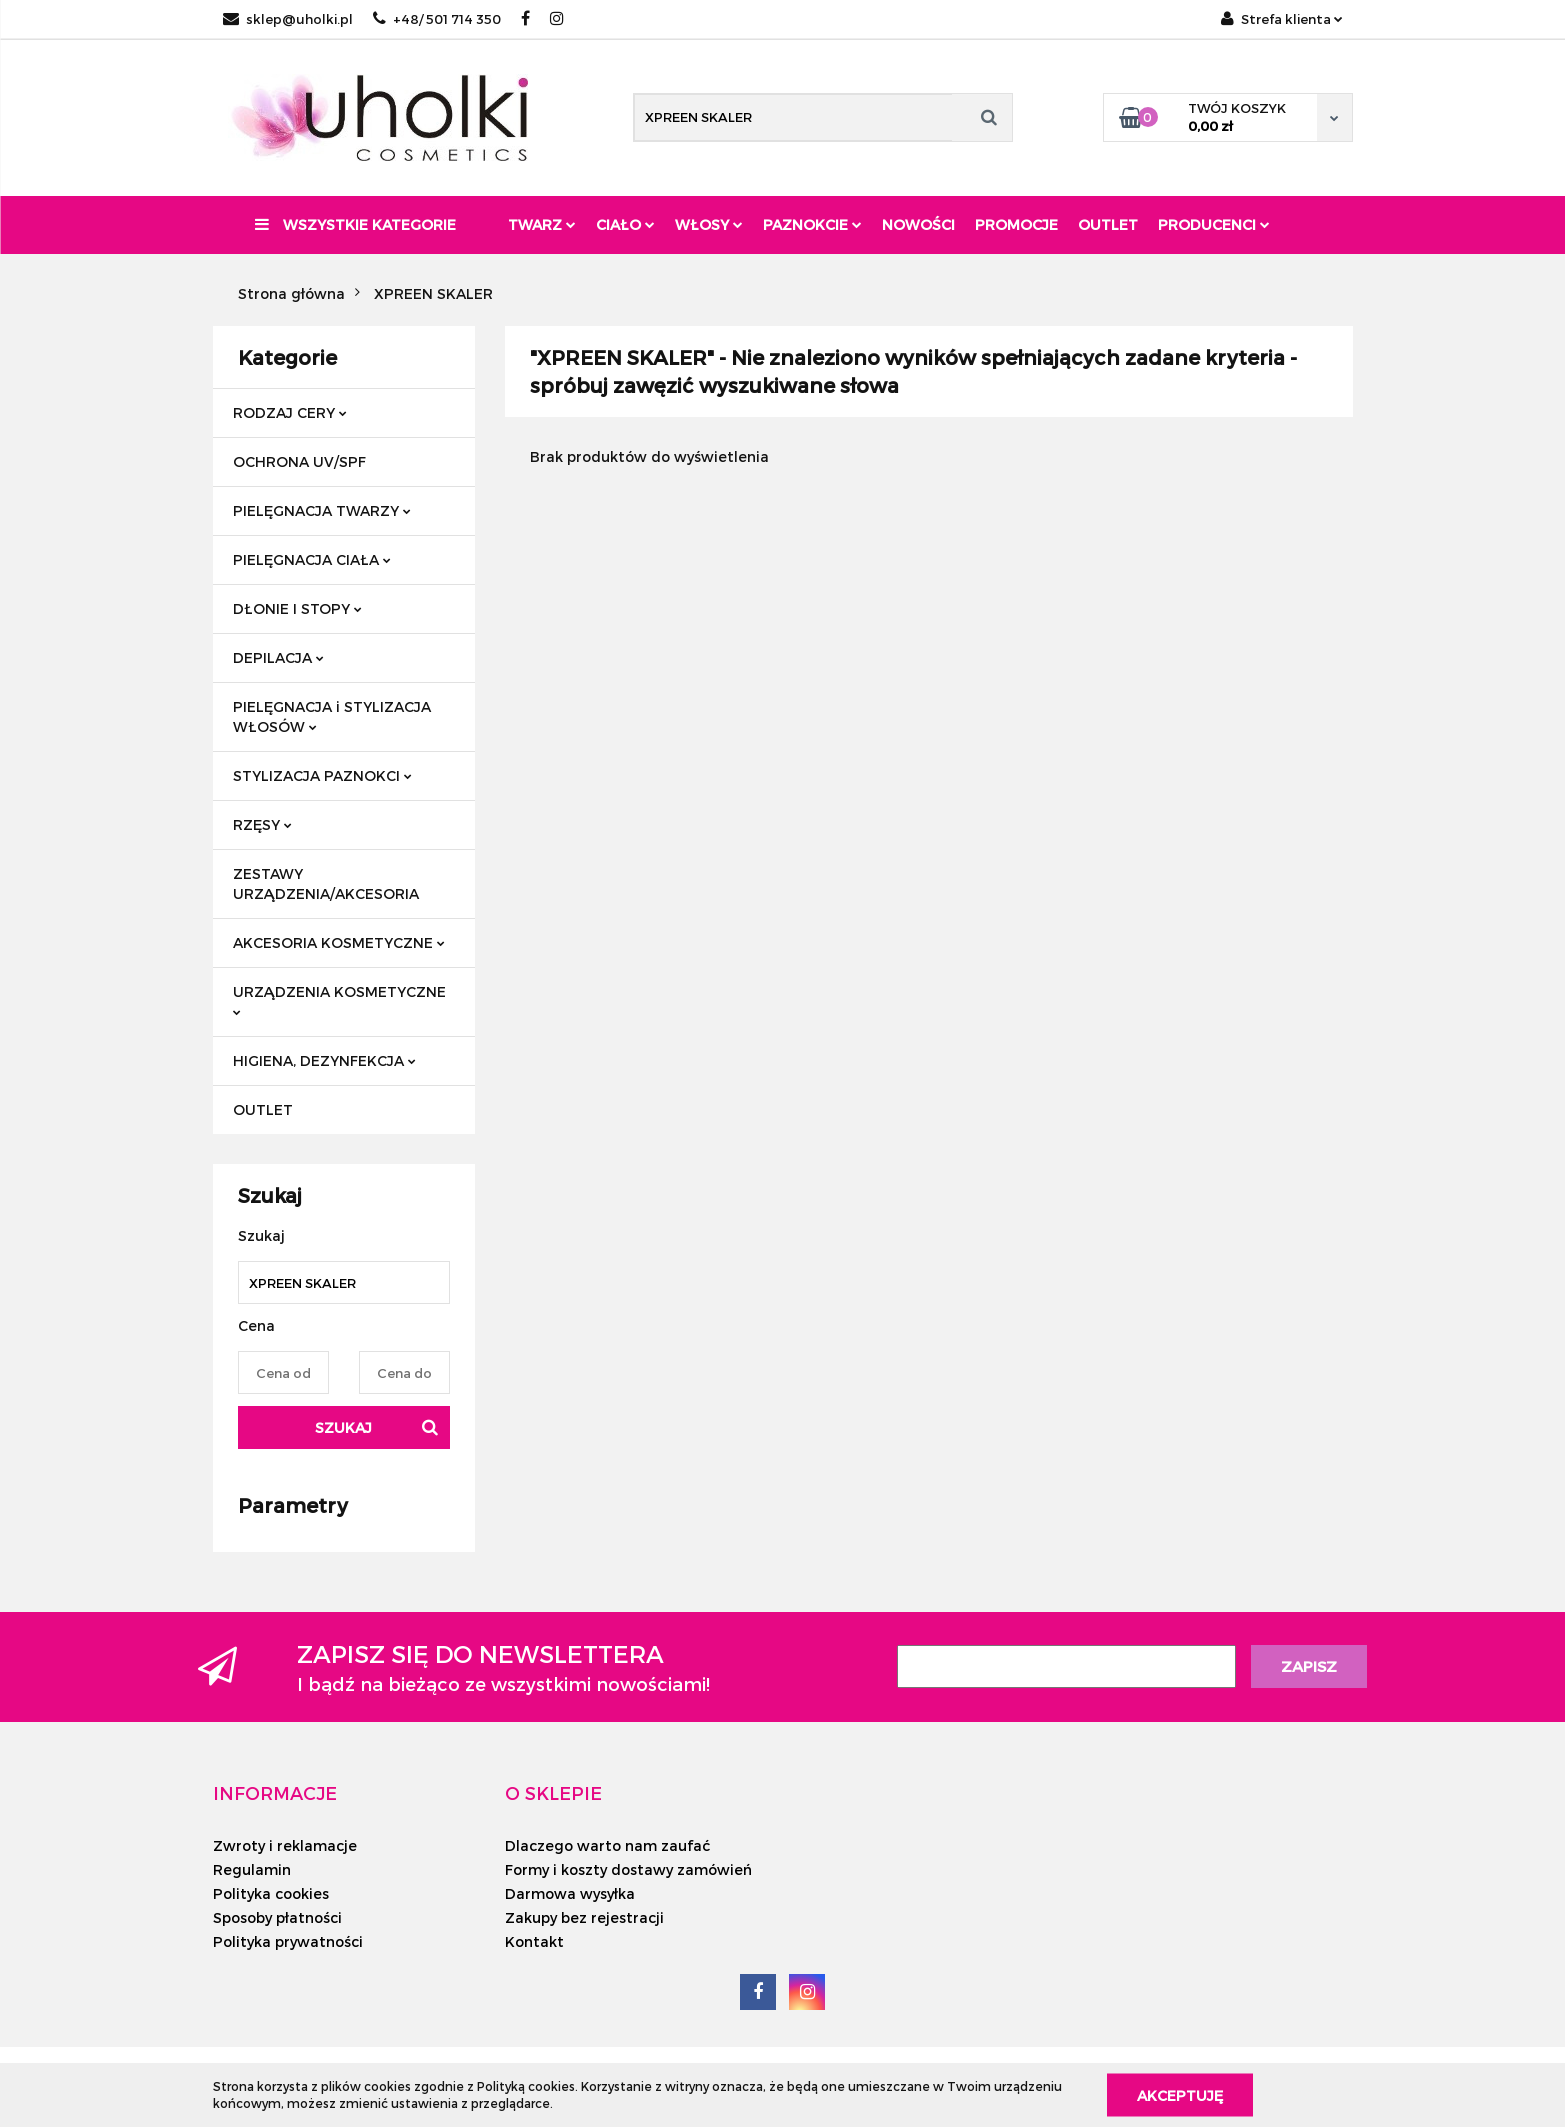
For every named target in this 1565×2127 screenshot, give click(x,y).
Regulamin (252, 1869)
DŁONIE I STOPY (297, 608)
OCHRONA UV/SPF (299, 461)
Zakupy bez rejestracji (584, 1917)
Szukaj (343, 1427)
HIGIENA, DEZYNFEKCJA (324, 1060)
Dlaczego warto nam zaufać (607, 1845)
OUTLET (263, 1109)
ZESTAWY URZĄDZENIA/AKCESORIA (326, 883)
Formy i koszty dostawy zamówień (628, 1869)
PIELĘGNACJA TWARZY (322, 510)
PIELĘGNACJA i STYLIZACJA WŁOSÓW (332, 716)
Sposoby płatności (277, 1917)
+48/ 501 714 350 (437, 19)
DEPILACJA (278, 657)
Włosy (709, 224)
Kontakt (534, 1941)
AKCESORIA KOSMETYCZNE (339, 942)
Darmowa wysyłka (570, 1893)
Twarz (542, 224)
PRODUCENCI (1214, 224)
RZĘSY (262, 824)
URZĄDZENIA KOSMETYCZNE (339, 999)
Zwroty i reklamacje (285, 1845)
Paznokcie (812, 224)
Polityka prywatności (288, 1941)
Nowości (918, 224)
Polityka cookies (271, 1893)
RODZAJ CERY (290, 412)
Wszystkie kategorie (355, 224)
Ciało (625, 224)
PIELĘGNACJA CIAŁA (312, 559)
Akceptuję (1180, 2094)
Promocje (1016, 224)
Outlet (1108, 224)
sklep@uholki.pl (288, 19)
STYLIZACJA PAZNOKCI (322, 775)
